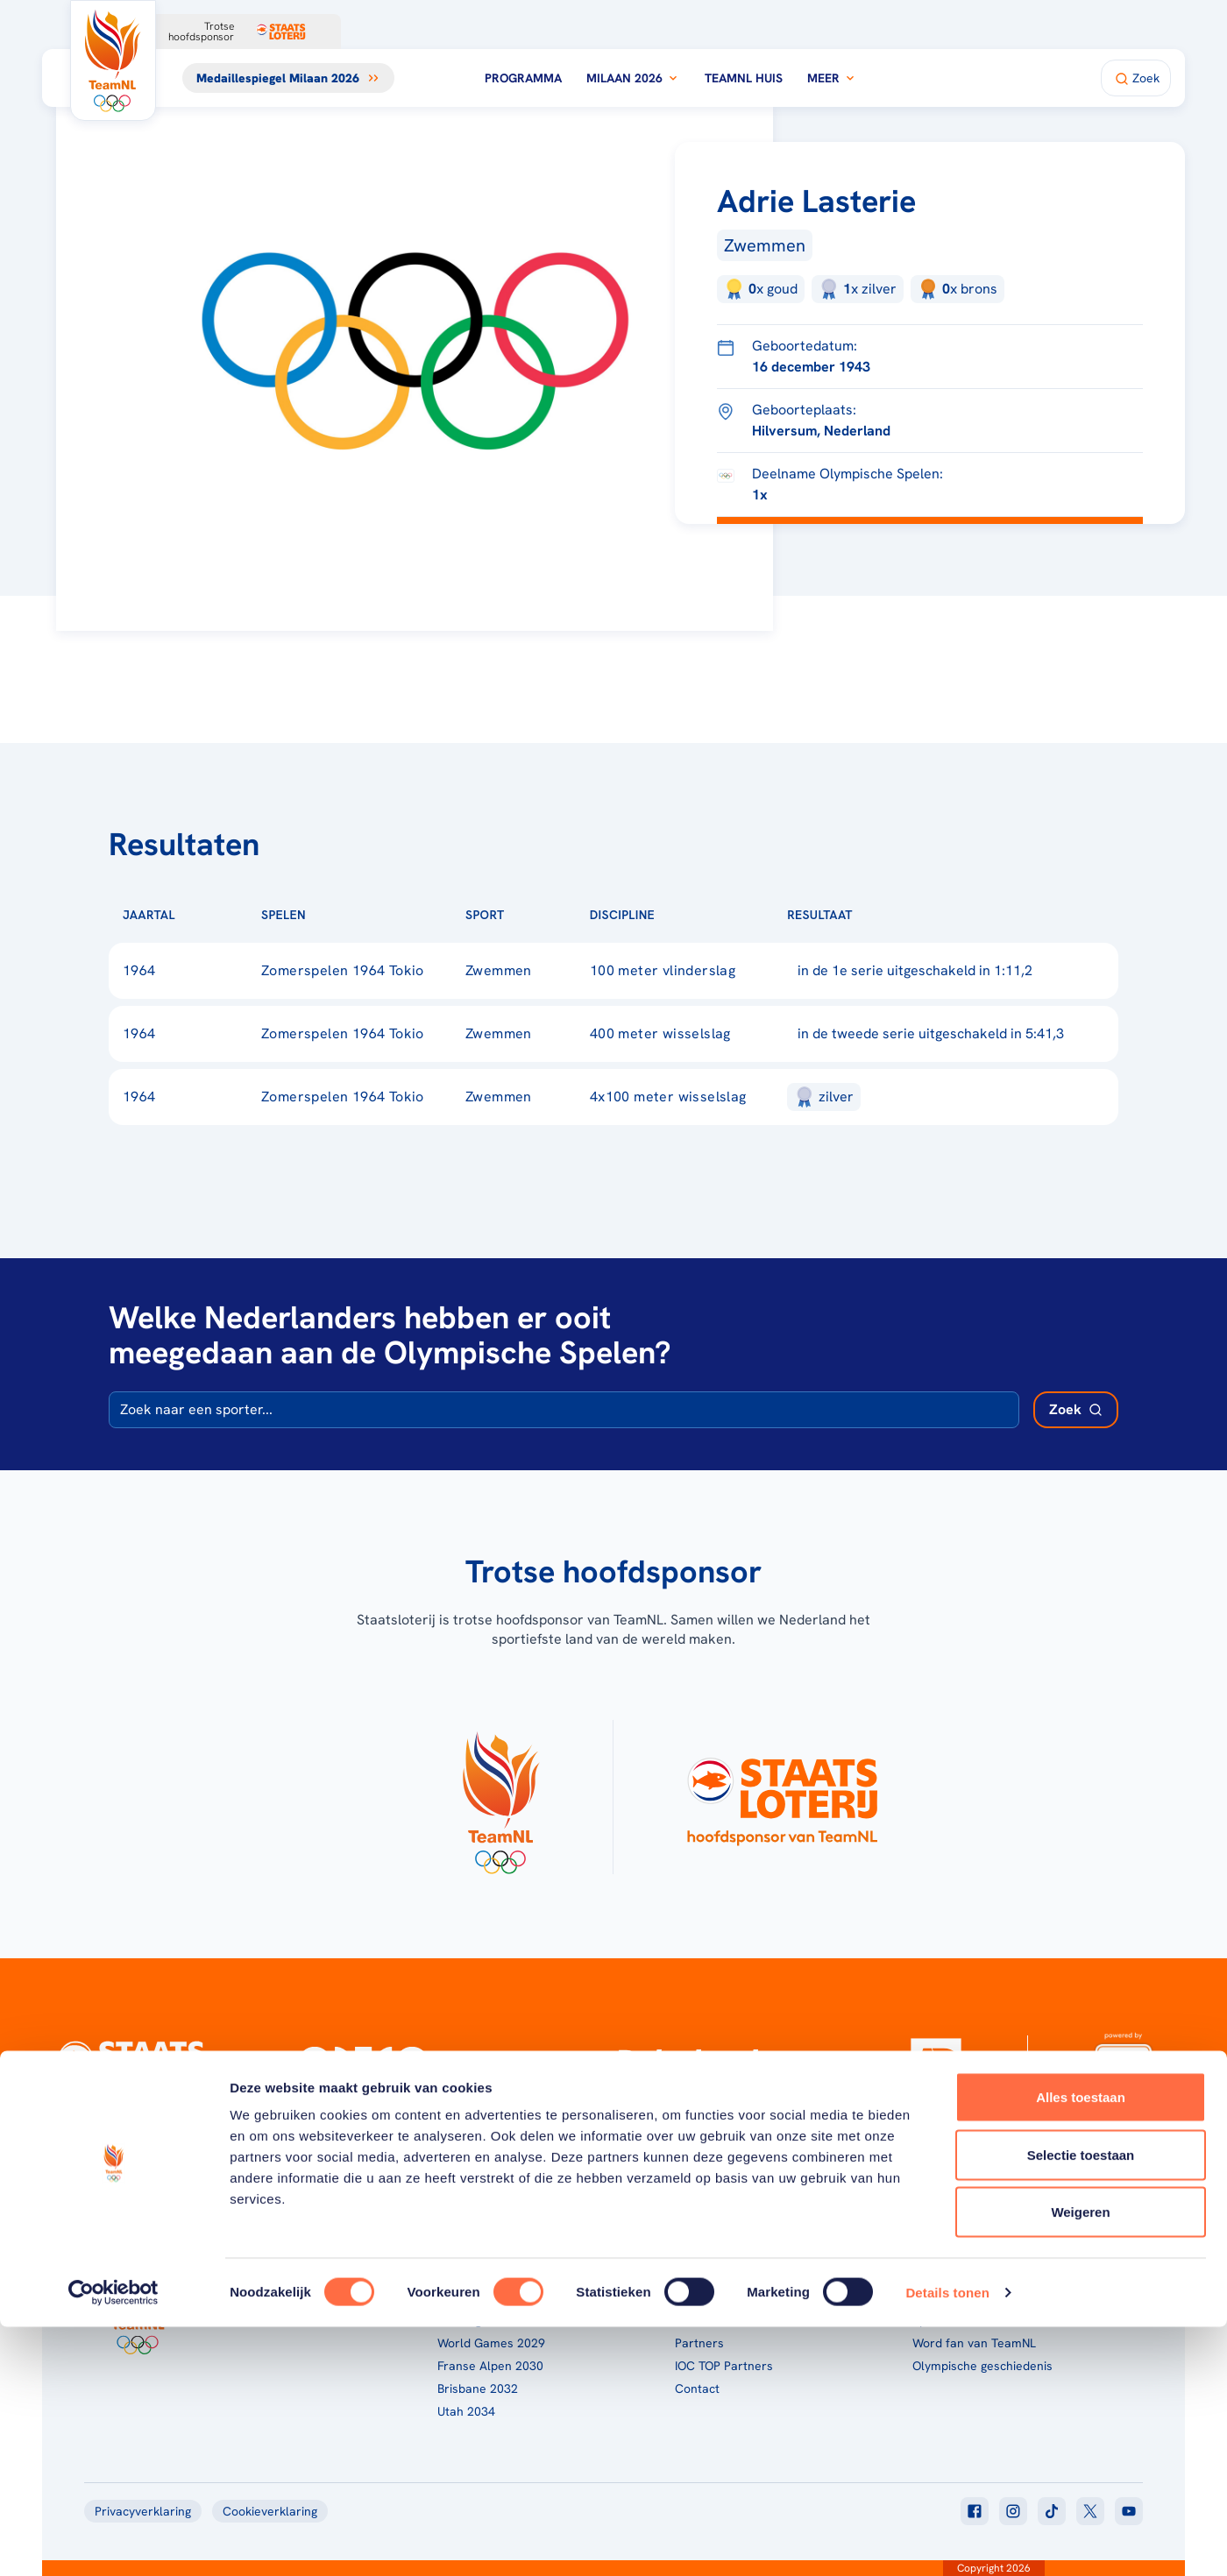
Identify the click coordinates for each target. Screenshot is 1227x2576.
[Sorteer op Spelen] (334, 914)
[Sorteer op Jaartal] (203, 914)
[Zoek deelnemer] (1075, 1409)
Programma (523, 78)
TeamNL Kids (711, 2297)
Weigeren (1080, 2460)
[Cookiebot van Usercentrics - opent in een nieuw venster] (113, 2542)
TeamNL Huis (744, 78)
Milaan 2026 (633, 78)
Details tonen (947, 2541)
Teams (930, 2297)
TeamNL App (947, 2274)
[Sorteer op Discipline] (683, 914)
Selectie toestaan (1081, 2403)
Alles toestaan (1080, 2346)
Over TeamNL (712, 2274)
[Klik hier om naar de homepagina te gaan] (113, 60)
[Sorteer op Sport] (533, 914)
